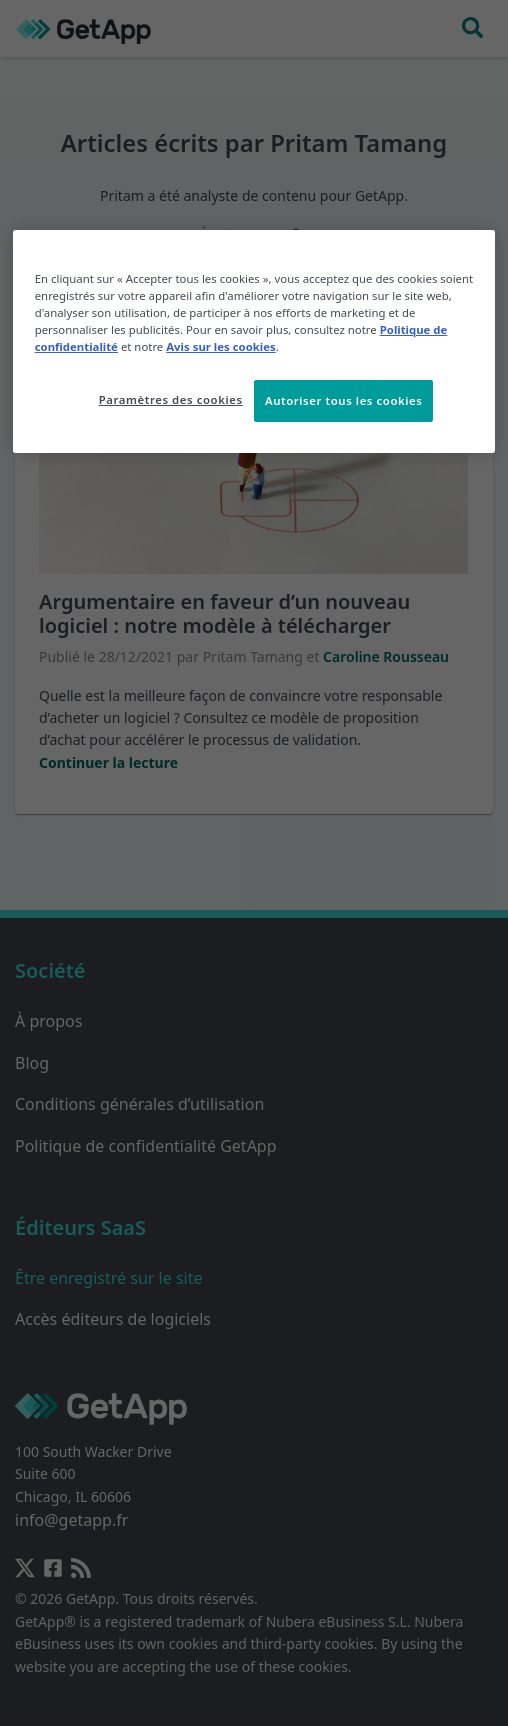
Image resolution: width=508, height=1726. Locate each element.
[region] (254, 341)
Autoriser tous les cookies (343, 400)
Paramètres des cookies (171, 399)
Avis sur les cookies (220, 346)
